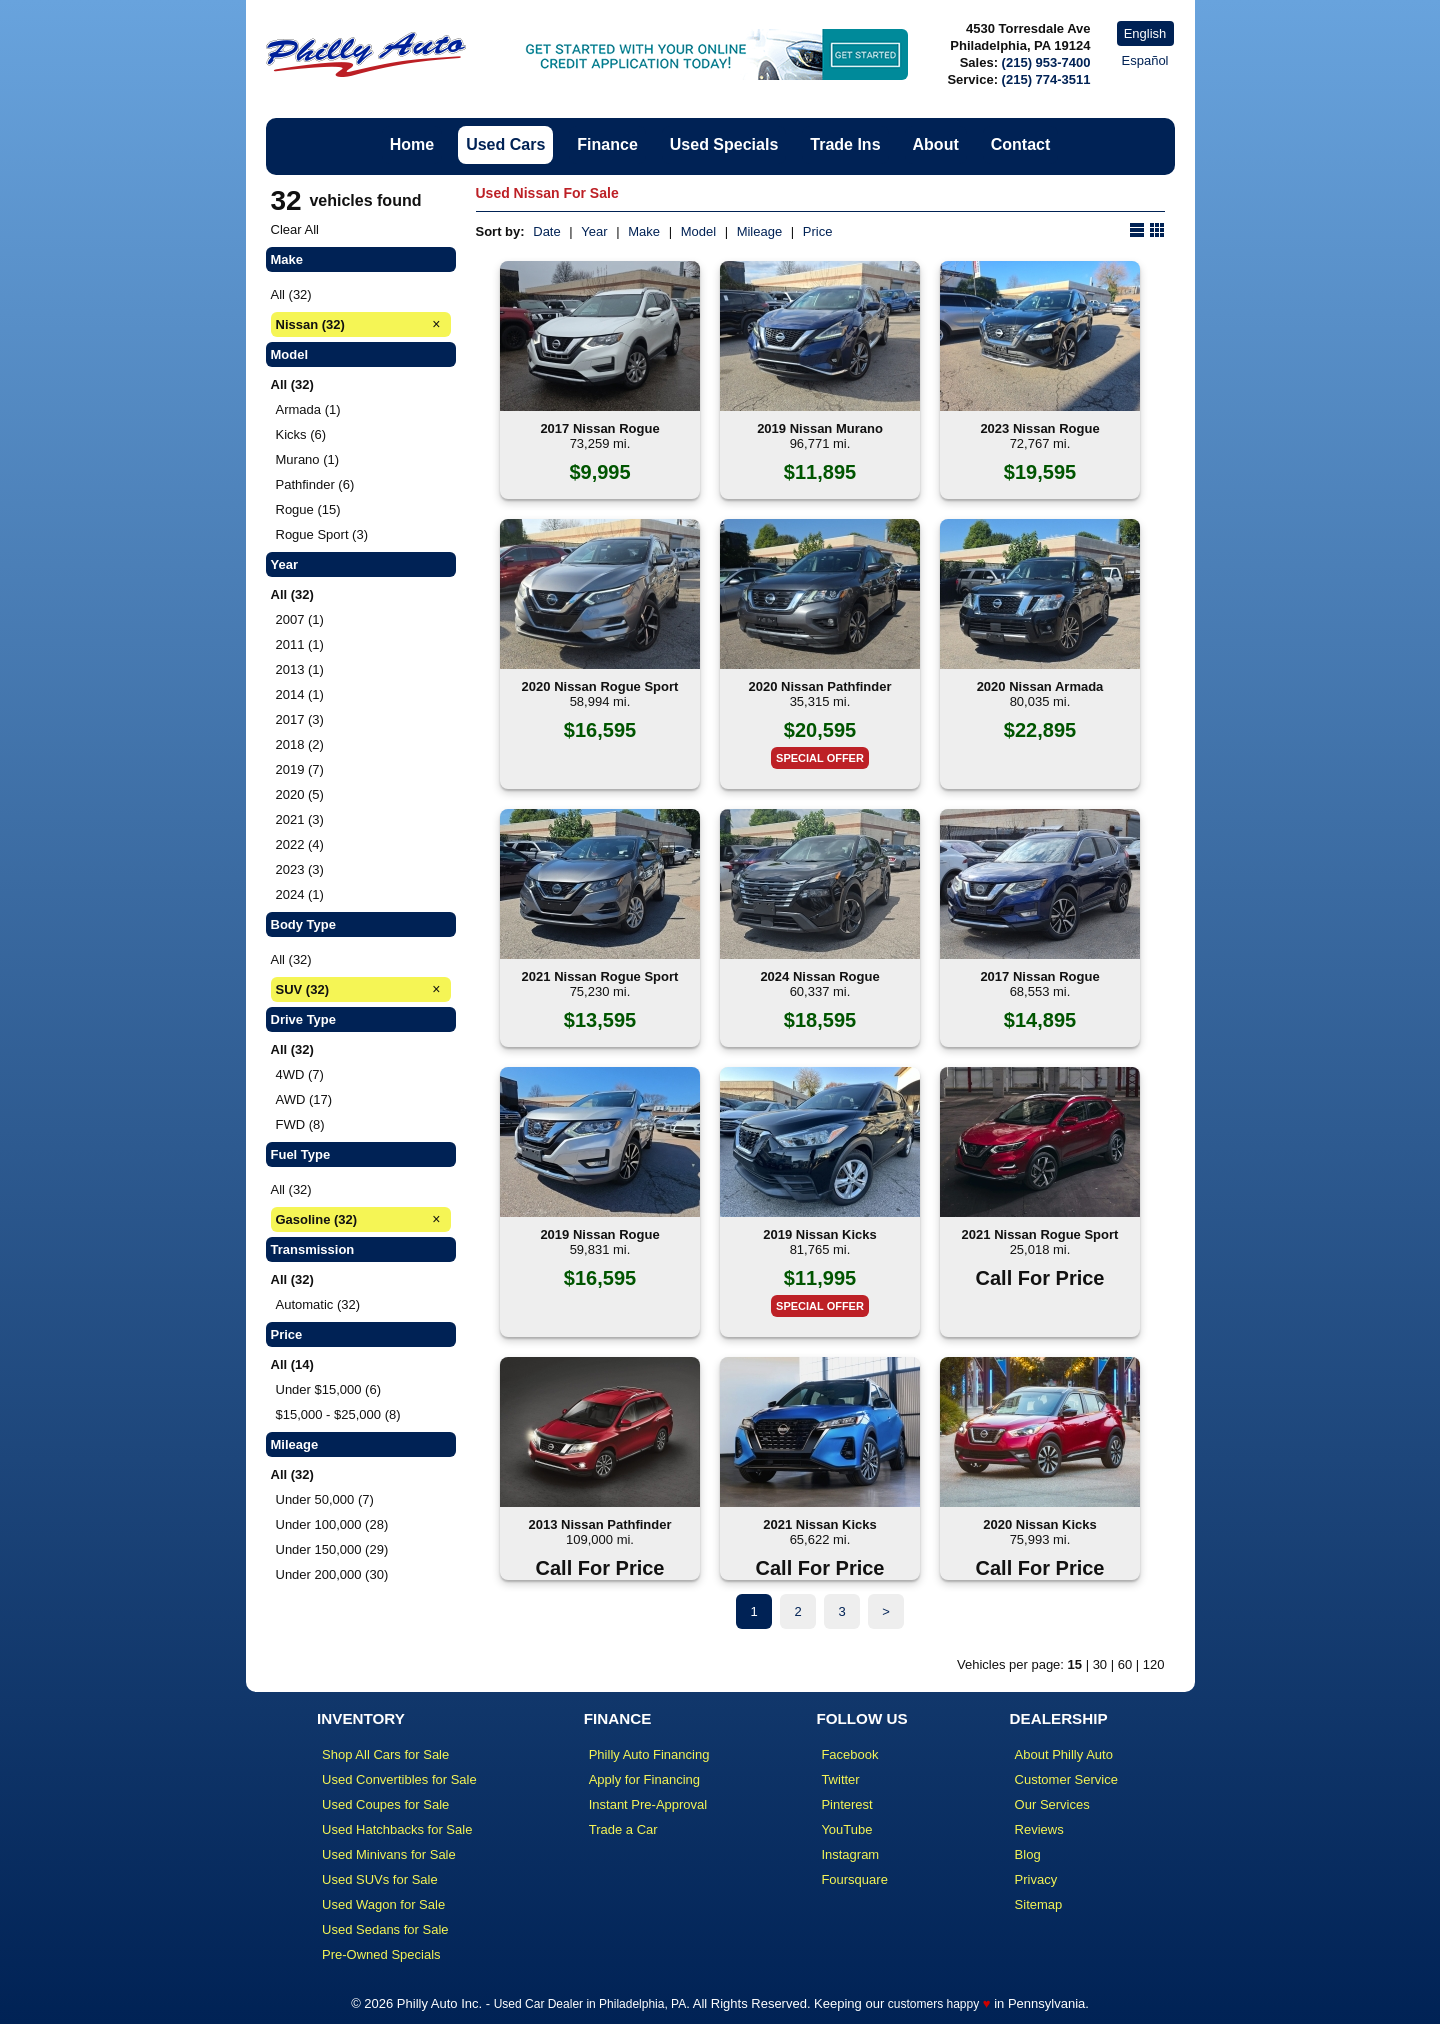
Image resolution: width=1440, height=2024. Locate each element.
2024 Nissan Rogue (819, 976)
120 (1154, 1664)
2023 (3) (300, 869)
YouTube (846, 1829)
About (936, 144)
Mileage (760, 231)
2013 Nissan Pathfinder (599, 1524)
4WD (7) (300, 1074)
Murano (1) (308, 459)
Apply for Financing (644, 1779)
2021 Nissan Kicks (819, 1524)
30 (1100, 1664)
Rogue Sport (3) (322, 534)
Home (412, 144)
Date (546, 231)
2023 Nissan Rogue (1039, 428)
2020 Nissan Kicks (1039, 1524)
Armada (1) (308, 409)
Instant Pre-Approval (648, 1804)
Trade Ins (845, 144)
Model (698, 231)
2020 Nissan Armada (1040, 686)
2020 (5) (300, 794)
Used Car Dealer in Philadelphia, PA (590, 2004)
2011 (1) (300, 644)
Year (594, 231)
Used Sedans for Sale (385, 1929)
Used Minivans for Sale (389, 1854)
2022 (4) (300, 844)
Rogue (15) (308, 509)
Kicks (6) (301, 434)
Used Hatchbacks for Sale (397, 1829)
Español (1145, 60)
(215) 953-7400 (1046, 62)
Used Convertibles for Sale (399, 1779)
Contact (1021, 144)
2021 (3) (300, 819)
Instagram (850, 1854)
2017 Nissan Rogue (599, 428)
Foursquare (854, 1879)
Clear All (295, 229)
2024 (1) (300, 894)
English (1145, 33)
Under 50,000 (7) (325, 1499)
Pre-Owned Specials (381, 1954)
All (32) (291, 294)
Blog (1028, 1854)
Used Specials (724, 144)
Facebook (849, 1754)
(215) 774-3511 (1046, 79)
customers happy (933, 2004)
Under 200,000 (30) (332, 1574)
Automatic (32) (318, 1304)
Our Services (1052, 1804)
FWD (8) (300, 1124)
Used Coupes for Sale (385, 1804)
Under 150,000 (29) (332, 1549)
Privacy (1036, 1879)
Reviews (1039, 1829)
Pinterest (846, 1804)
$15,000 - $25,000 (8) (338, 1414)
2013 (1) (300, 669)
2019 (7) (300, 769)
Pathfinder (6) (315, 484)
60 (1125, 1664)
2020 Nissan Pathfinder (819, 686)
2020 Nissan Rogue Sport (600, 686)
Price (818, 231)
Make (644, 231)
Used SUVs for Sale (380, 1879)
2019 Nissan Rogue (599, 1234)
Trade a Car (623, 1829)
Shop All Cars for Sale (385, 1754)
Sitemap (1039, 1904)
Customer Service (1066, 1779)
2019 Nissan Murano (820, 428)
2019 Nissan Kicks (819, 1234)
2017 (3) (300, 719)
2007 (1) (300, 619)
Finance (607, 144)
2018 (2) (300, 744)
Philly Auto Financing (649, 1754)
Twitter (840, 1779)
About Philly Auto (1064, 1754)
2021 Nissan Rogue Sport (600, 976)
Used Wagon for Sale (383, 1904)
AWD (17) (304, 1099)
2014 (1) (300, 694)
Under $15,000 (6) (329, 1389)
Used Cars (505, 144)
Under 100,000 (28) (332, 1524)
